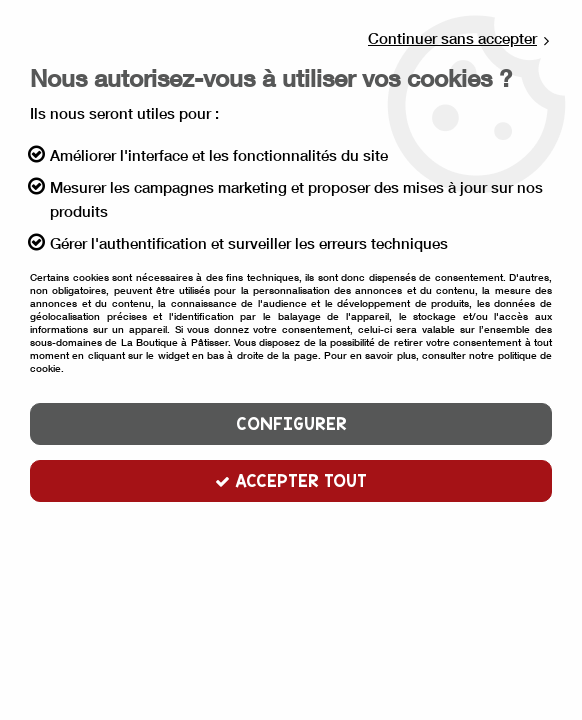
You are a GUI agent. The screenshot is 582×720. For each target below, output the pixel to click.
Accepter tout (291, 481)
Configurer (291, 424)
